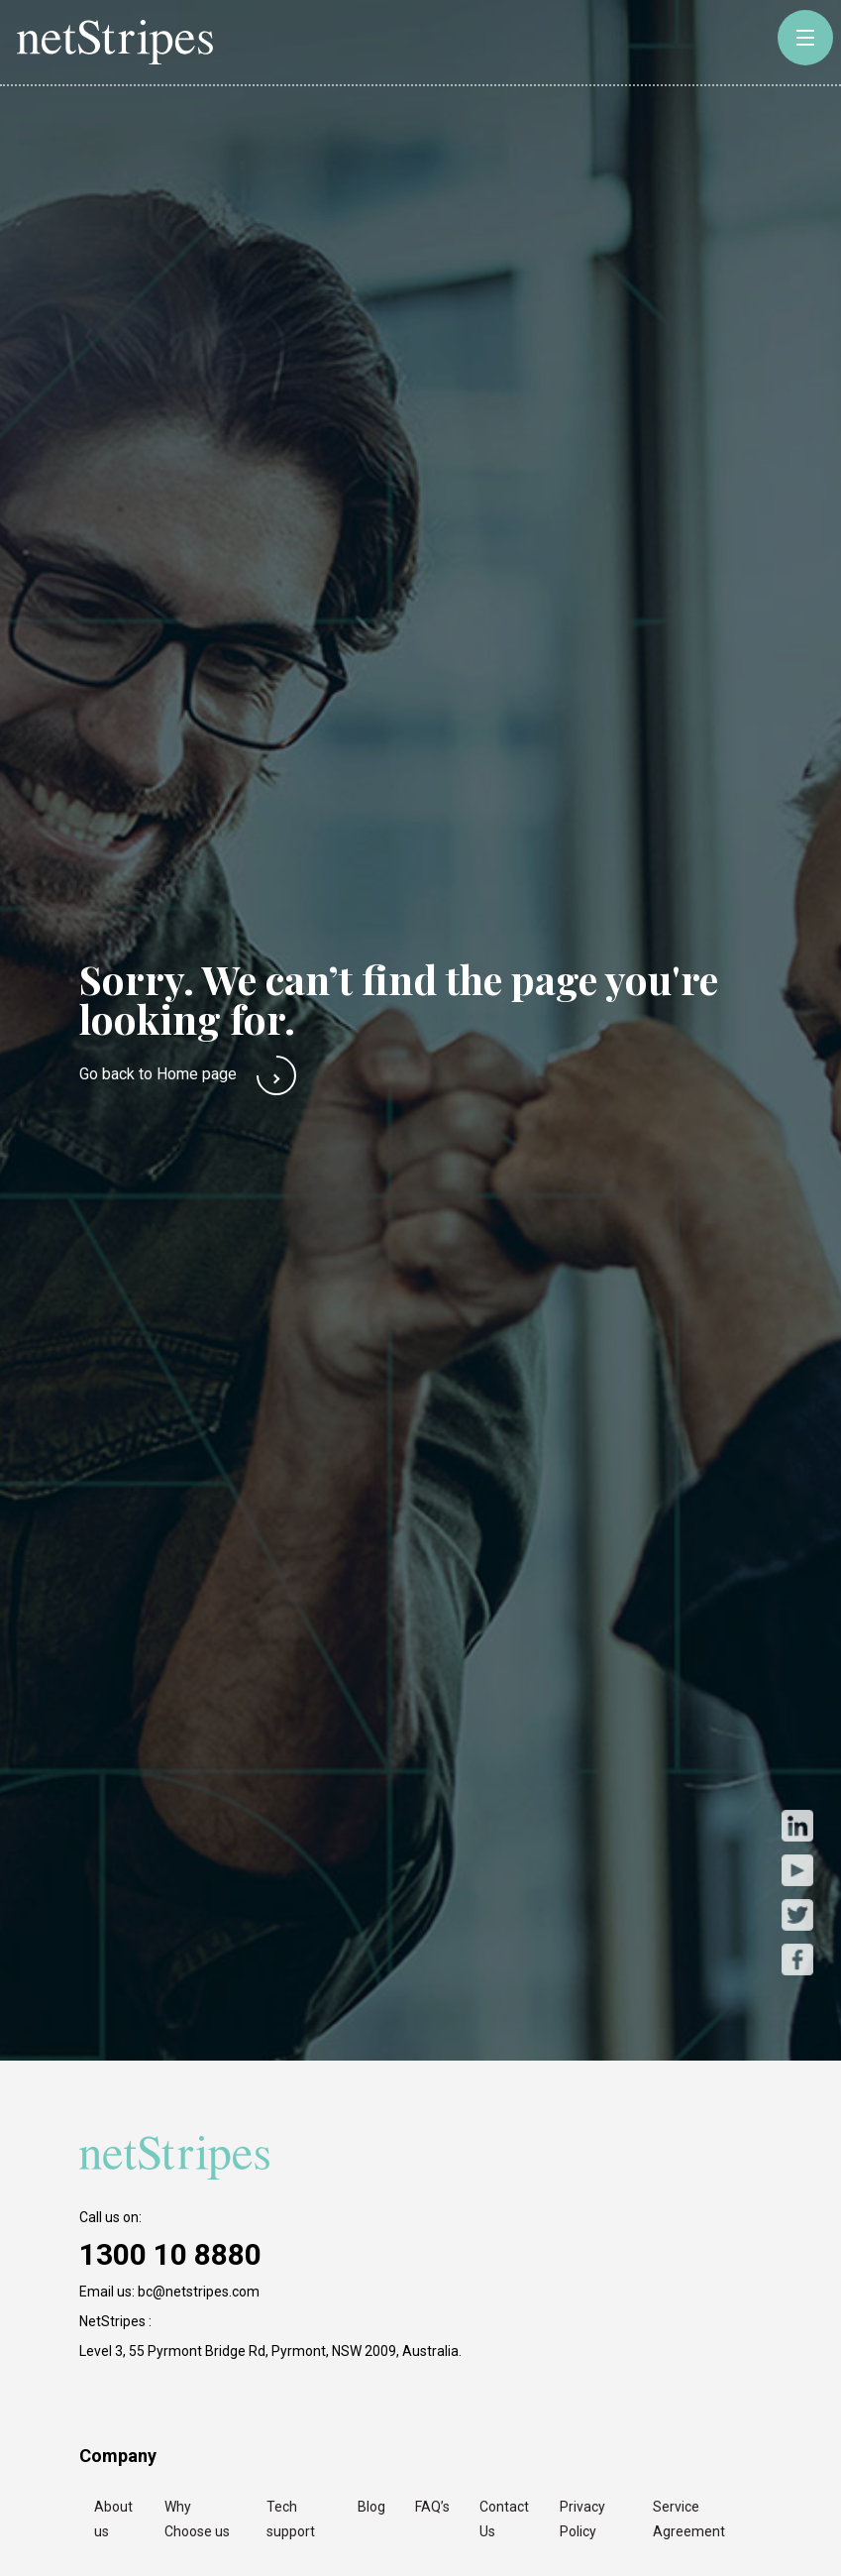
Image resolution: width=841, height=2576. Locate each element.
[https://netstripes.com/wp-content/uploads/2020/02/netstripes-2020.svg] (178, 2157)
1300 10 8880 (170, 2254)
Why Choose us (197, 2519)
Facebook (797, 1959)
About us (113, 2519)
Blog (371, 2507)
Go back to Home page (158, 1073)
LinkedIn (797, 1825)
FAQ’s (432, 2507)
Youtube (797, 1870)
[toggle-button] (805, 37)
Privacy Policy (582, 2519)
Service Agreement (689, 2519)
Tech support (290, 2519)
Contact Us (504, 2519)
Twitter (797, 1914)
